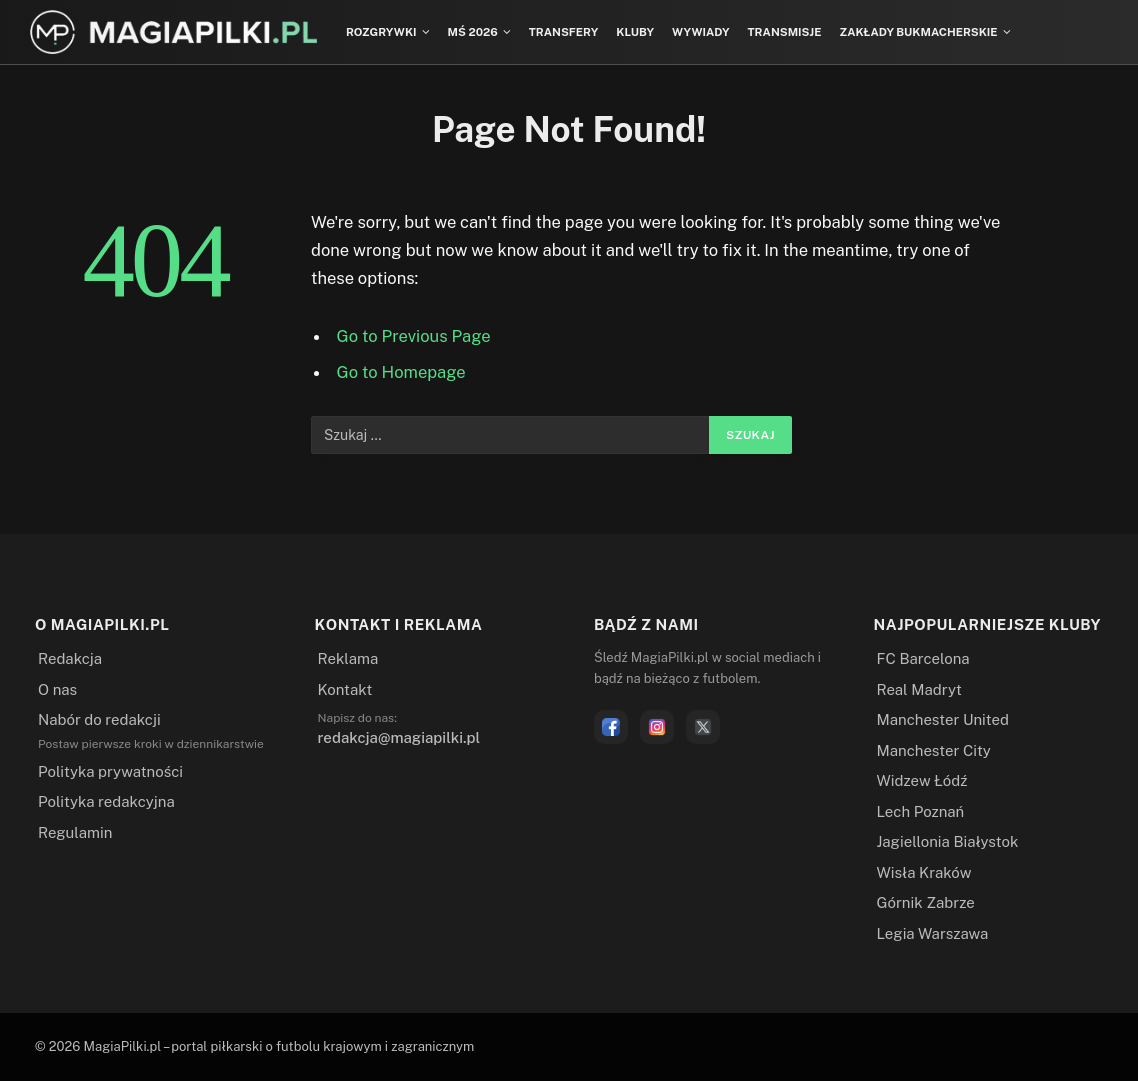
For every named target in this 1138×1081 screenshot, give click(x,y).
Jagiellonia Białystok (948, 841)
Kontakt (345, 689)
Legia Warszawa (933, 933)
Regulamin (75, 832)
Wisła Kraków (924, 872)
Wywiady (701, 32)
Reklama (348, 658)
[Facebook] (611, 727)
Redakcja (70, 658)
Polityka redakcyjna (106, 801)
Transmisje (785, 32)
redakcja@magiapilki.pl (399, 737)
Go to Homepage (401, 372)
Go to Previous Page (414, 336)
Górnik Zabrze (926, 902)
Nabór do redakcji (99, 719)
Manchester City (934, 750)
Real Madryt (919, 689)
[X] (703, 727)
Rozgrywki (381, 32)
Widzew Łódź (922, 780)
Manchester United (943, 719)
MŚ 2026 (473, 32)
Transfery (564, 32)
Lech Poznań (921, 811)
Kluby (635, 32)
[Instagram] (657, 727)
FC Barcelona (923, 658)
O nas (57, 689)
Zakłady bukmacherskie (918, 32)
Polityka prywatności (110, 771)
